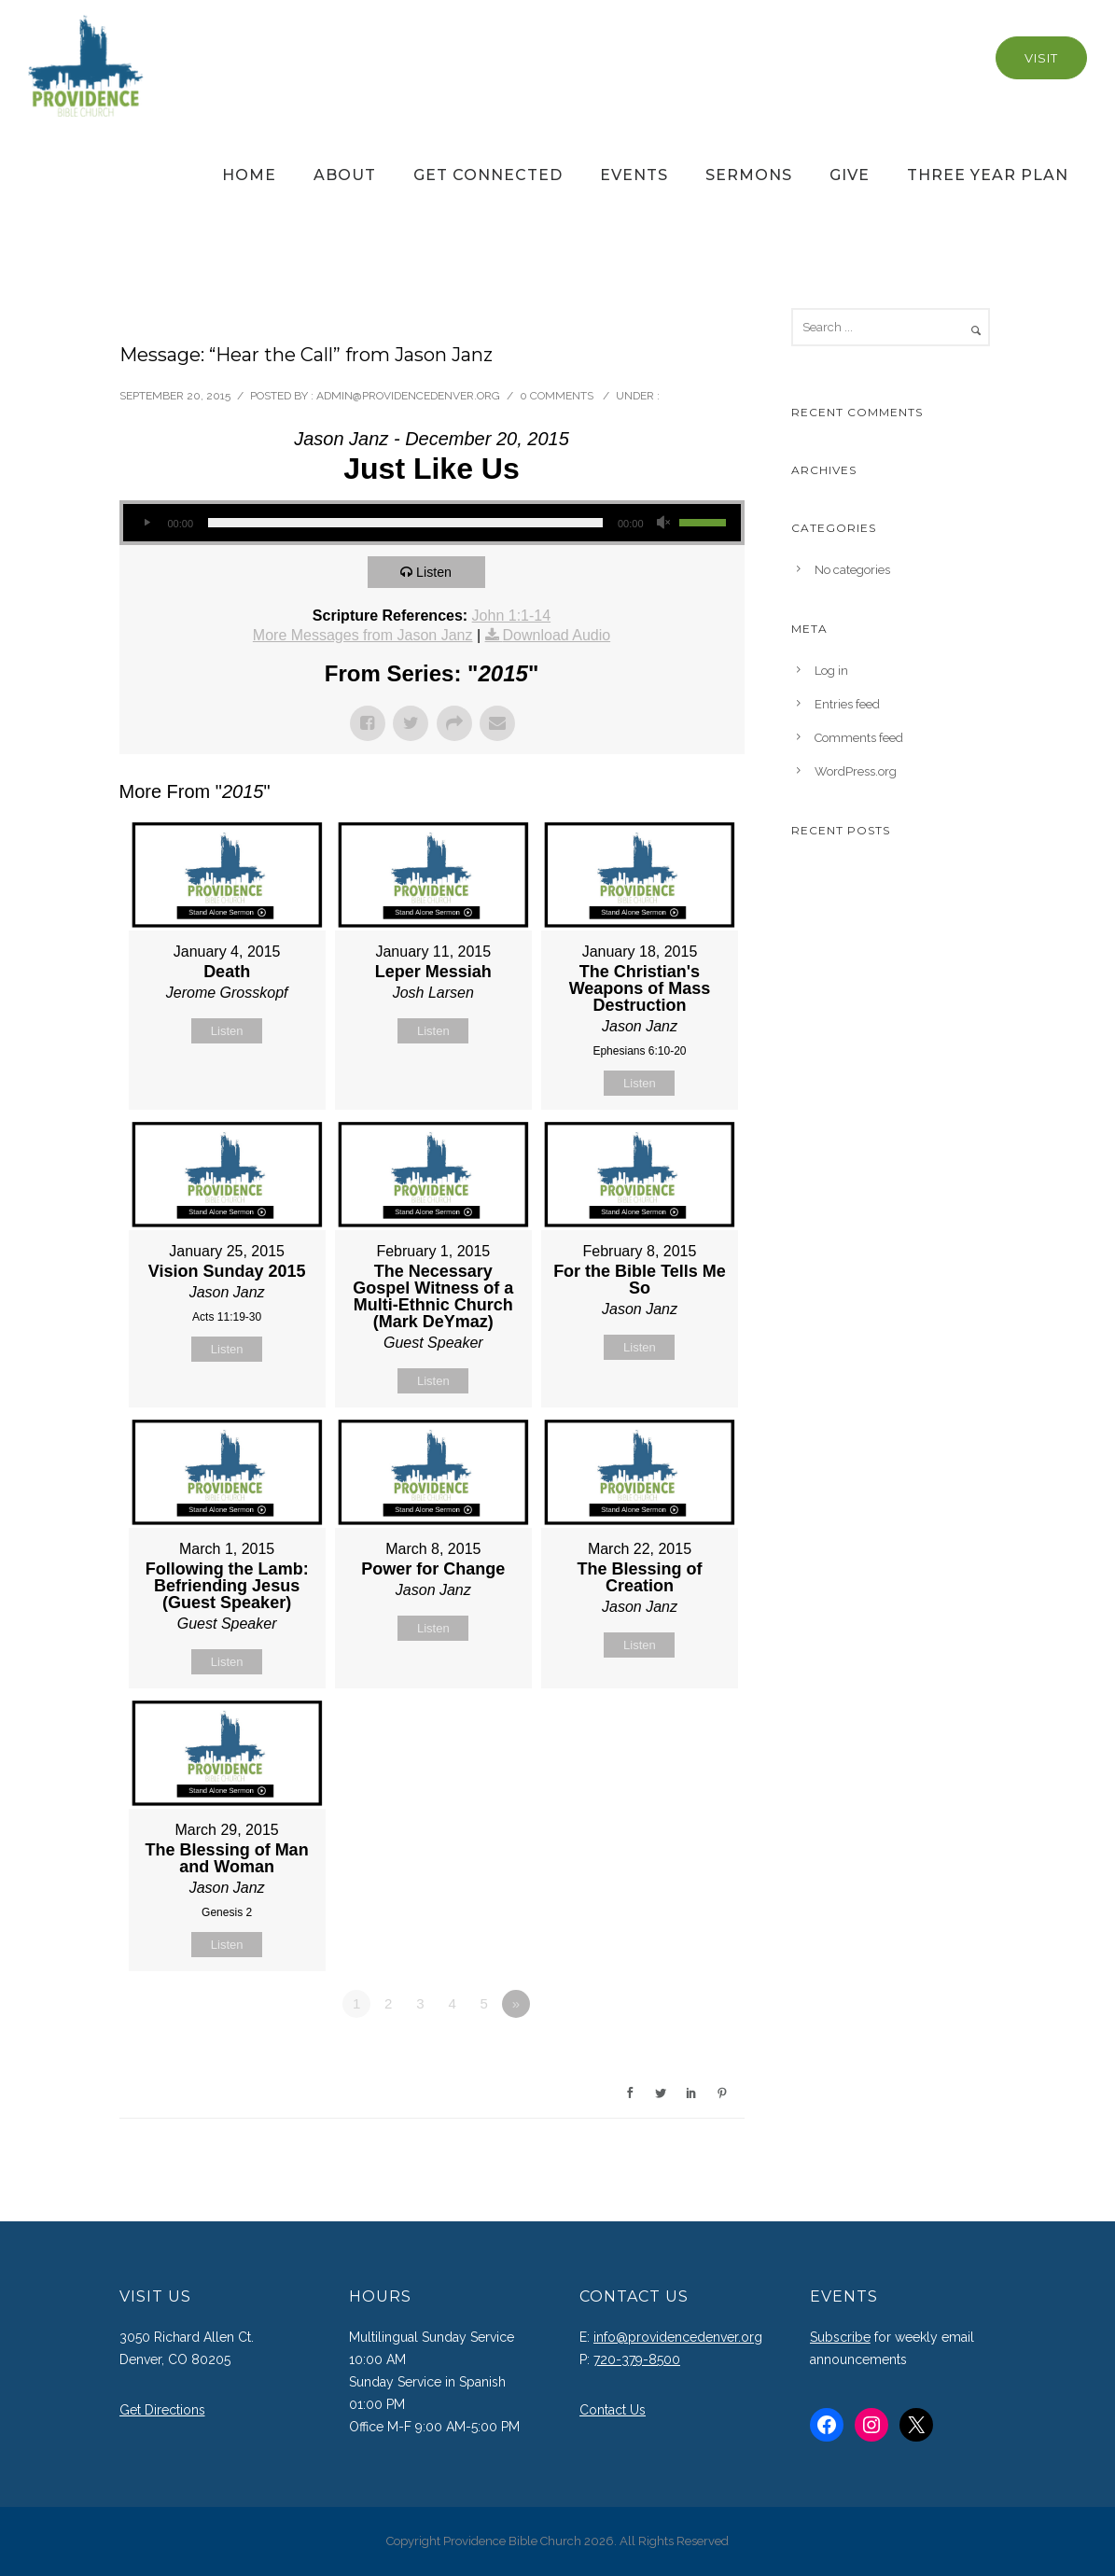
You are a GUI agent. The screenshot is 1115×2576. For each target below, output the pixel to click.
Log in (831, 671)
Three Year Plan (987, 175)
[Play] (147, 522)
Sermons (748, 175)
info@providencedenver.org (677, 2337)
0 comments (556, 395)
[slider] (405, 522)
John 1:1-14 (511, 615)
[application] (432, 522)
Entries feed (847, 704)
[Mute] (664, 522)
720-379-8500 (636, 2359)
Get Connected (488, 175)
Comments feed (859, 738)
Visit (1041, 57)
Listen (437, 572)
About (345, 175)
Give (849, 175)
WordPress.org (856, 771)
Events (634, 175)
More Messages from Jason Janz (363, 635)
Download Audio (557, 635)
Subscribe (840, 2337)
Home (249, 175)
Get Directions (162, 2409)
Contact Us (612, 2409)
